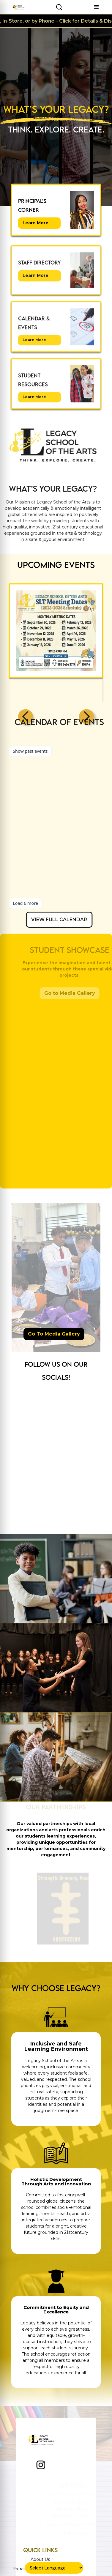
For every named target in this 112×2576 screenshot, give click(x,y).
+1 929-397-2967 (79, 2524)
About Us (40, 2559)
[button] (96, 7)
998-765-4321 (76, 2533)
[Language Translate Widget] (54, 2567)
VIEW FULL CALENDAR (73, 919)
